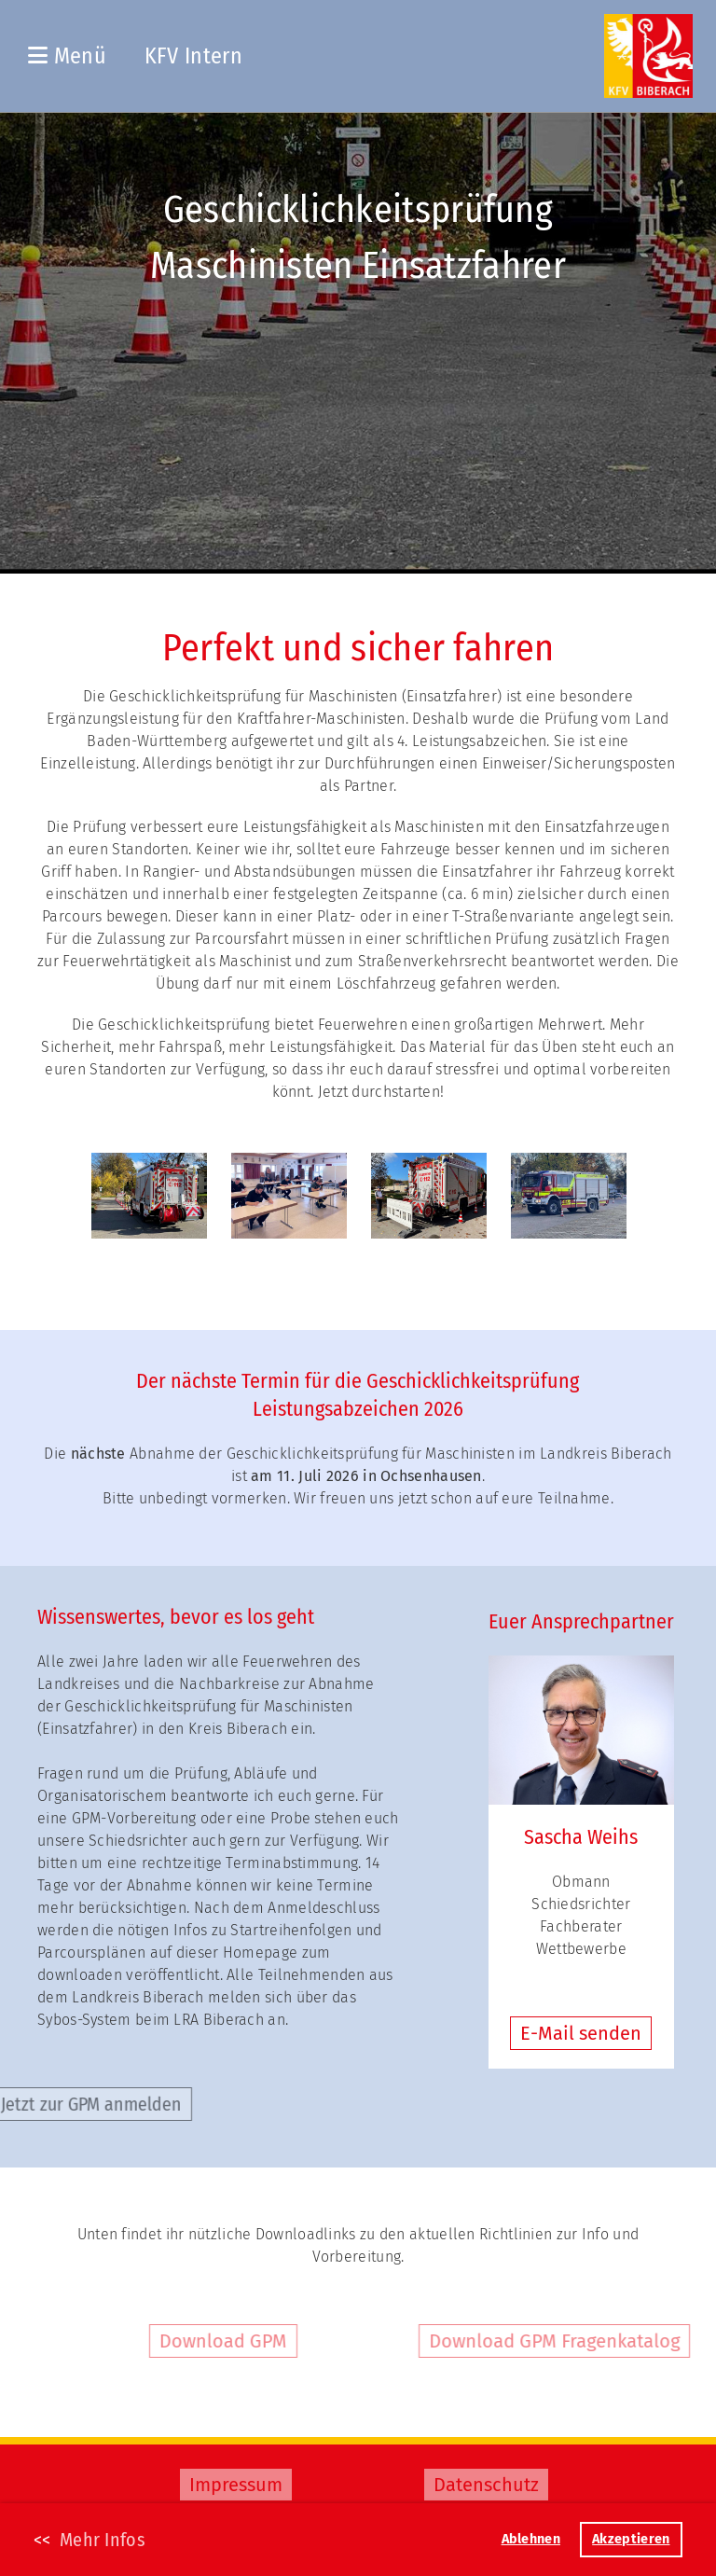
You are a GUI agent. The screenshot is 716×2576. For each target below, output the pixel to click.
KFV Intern (193, 56)
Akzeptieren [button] (630, 2539)
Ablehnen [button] (531, 2539)
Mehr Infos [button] (102, 2539)
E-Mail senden (580, 2033)
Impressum (235, 2484)
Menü (67, 56)
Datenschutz (486, 2484)
